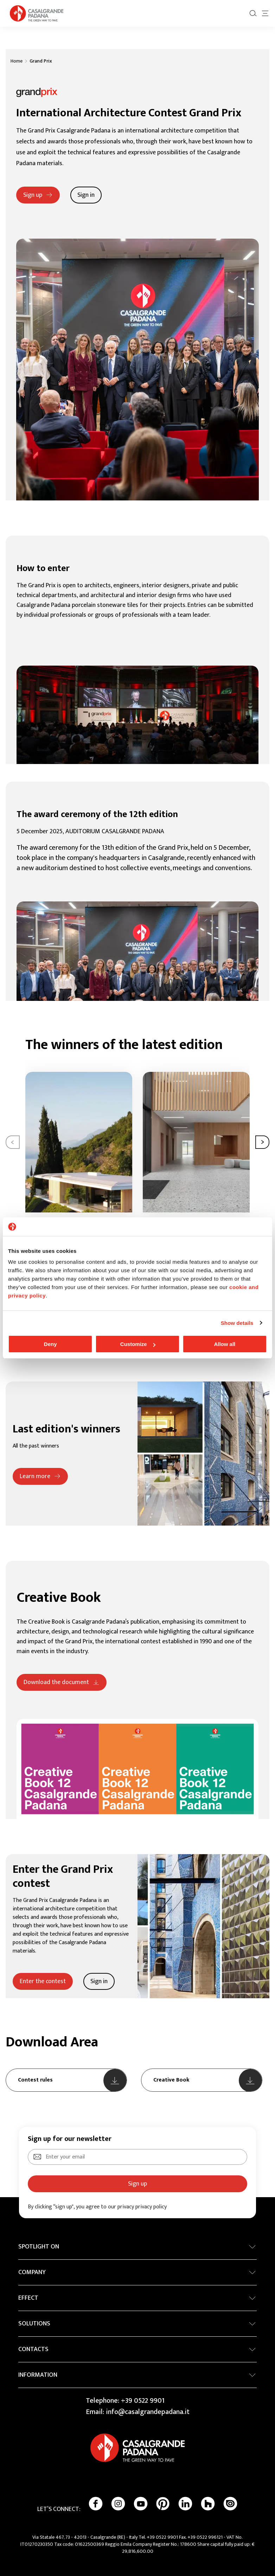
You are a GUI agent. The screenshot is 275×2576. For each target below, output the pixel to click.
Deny (50, 1344)
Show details (237, 1323)
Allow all (224, 1344)
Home (17, 61)
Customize (137, 1344)
